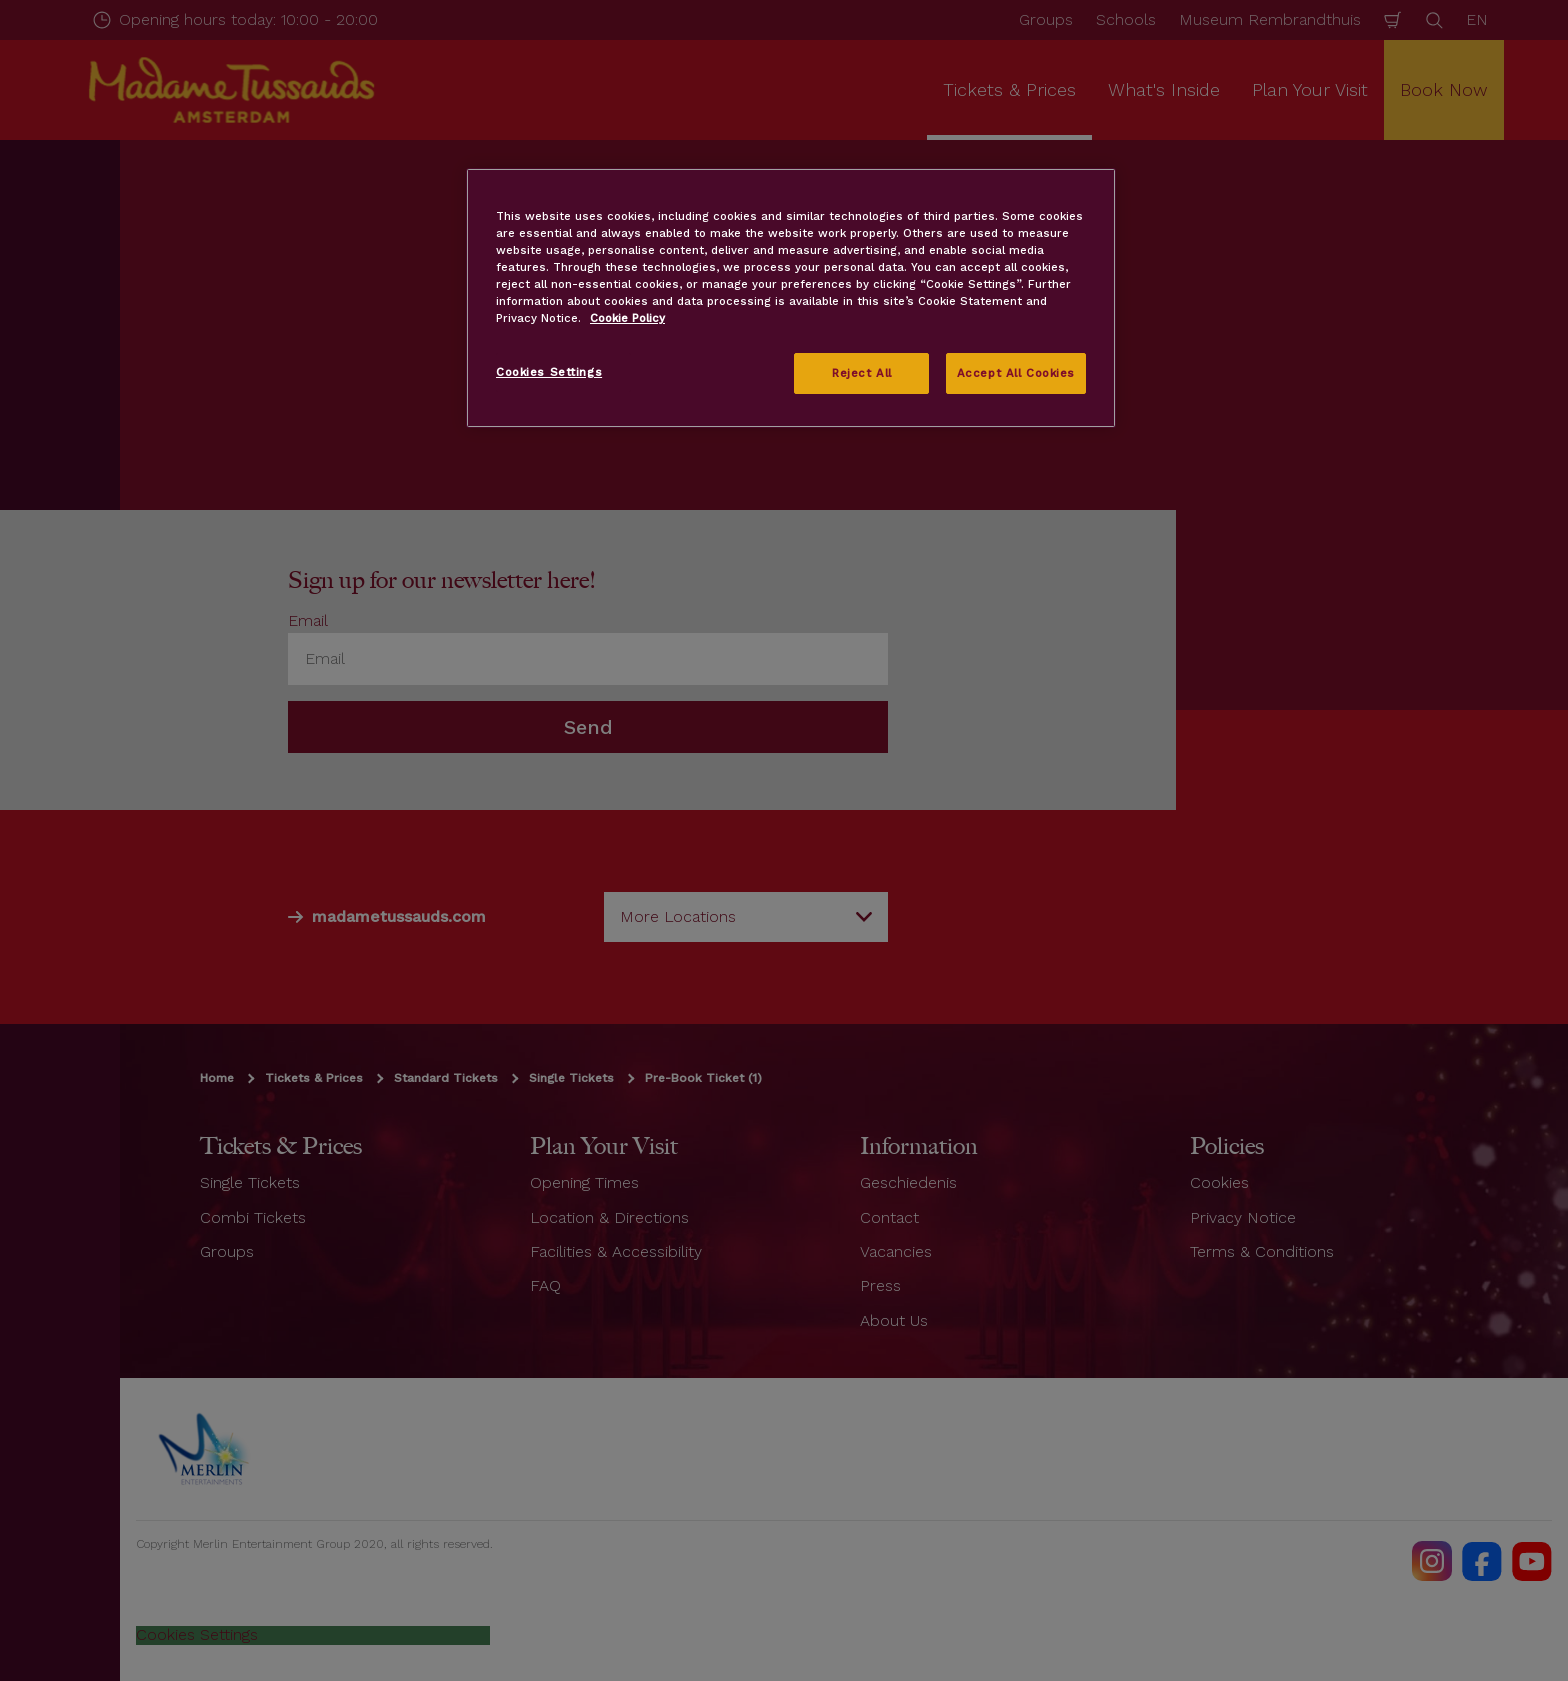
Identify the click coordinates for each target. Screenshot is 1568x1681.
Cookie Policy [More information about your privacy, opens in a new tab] (627, 318)
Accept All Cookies (1016, 373)
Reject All (862, 373)
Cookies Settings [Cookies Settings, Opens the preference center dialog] (549, 372)
